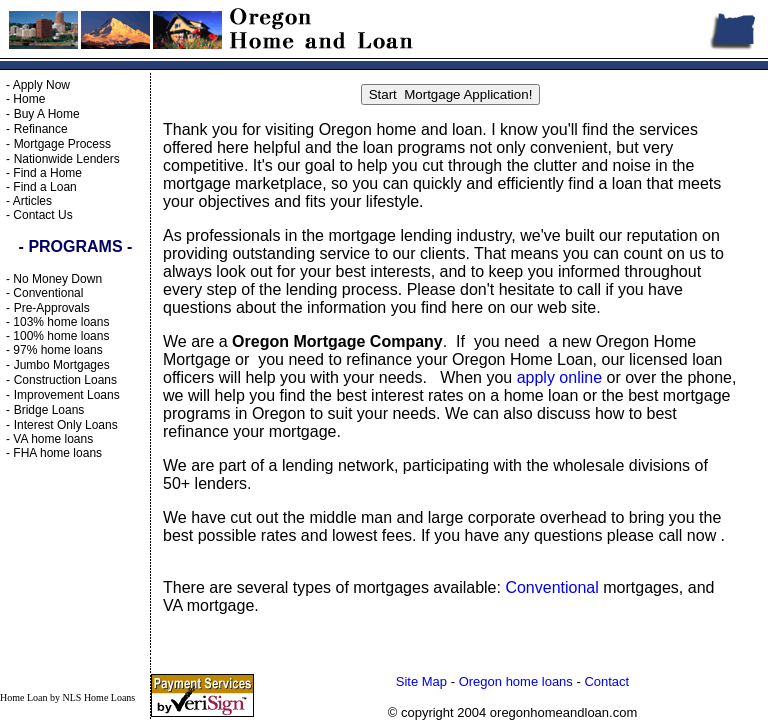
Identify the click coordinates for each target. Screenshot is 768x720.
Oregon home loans (516, 681)
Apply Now (41, 85)
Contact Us (42, 215)
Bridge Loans (49, 410)
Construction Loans (65, 380)
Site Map (421, 681)
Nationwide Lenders (67, 159)
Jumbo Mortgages (62, 365)
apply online (559, 377)
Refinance (41, 129)
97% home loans (57, 350)
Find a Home (47, 173)
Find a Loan (44, 187)
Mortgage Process (62, 144)
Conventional (48, 293)
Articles (32, 201)
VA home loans (53, 439)
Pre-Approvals (52, 308)
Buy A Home (47, 114)
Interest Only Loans (66, 425)
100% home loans (61, 336)
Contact (606, 681)
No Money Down (57, 279)
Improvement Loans (67, 395)
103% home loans (61, 322)
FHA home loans (57, 453)
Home (29, 99)
